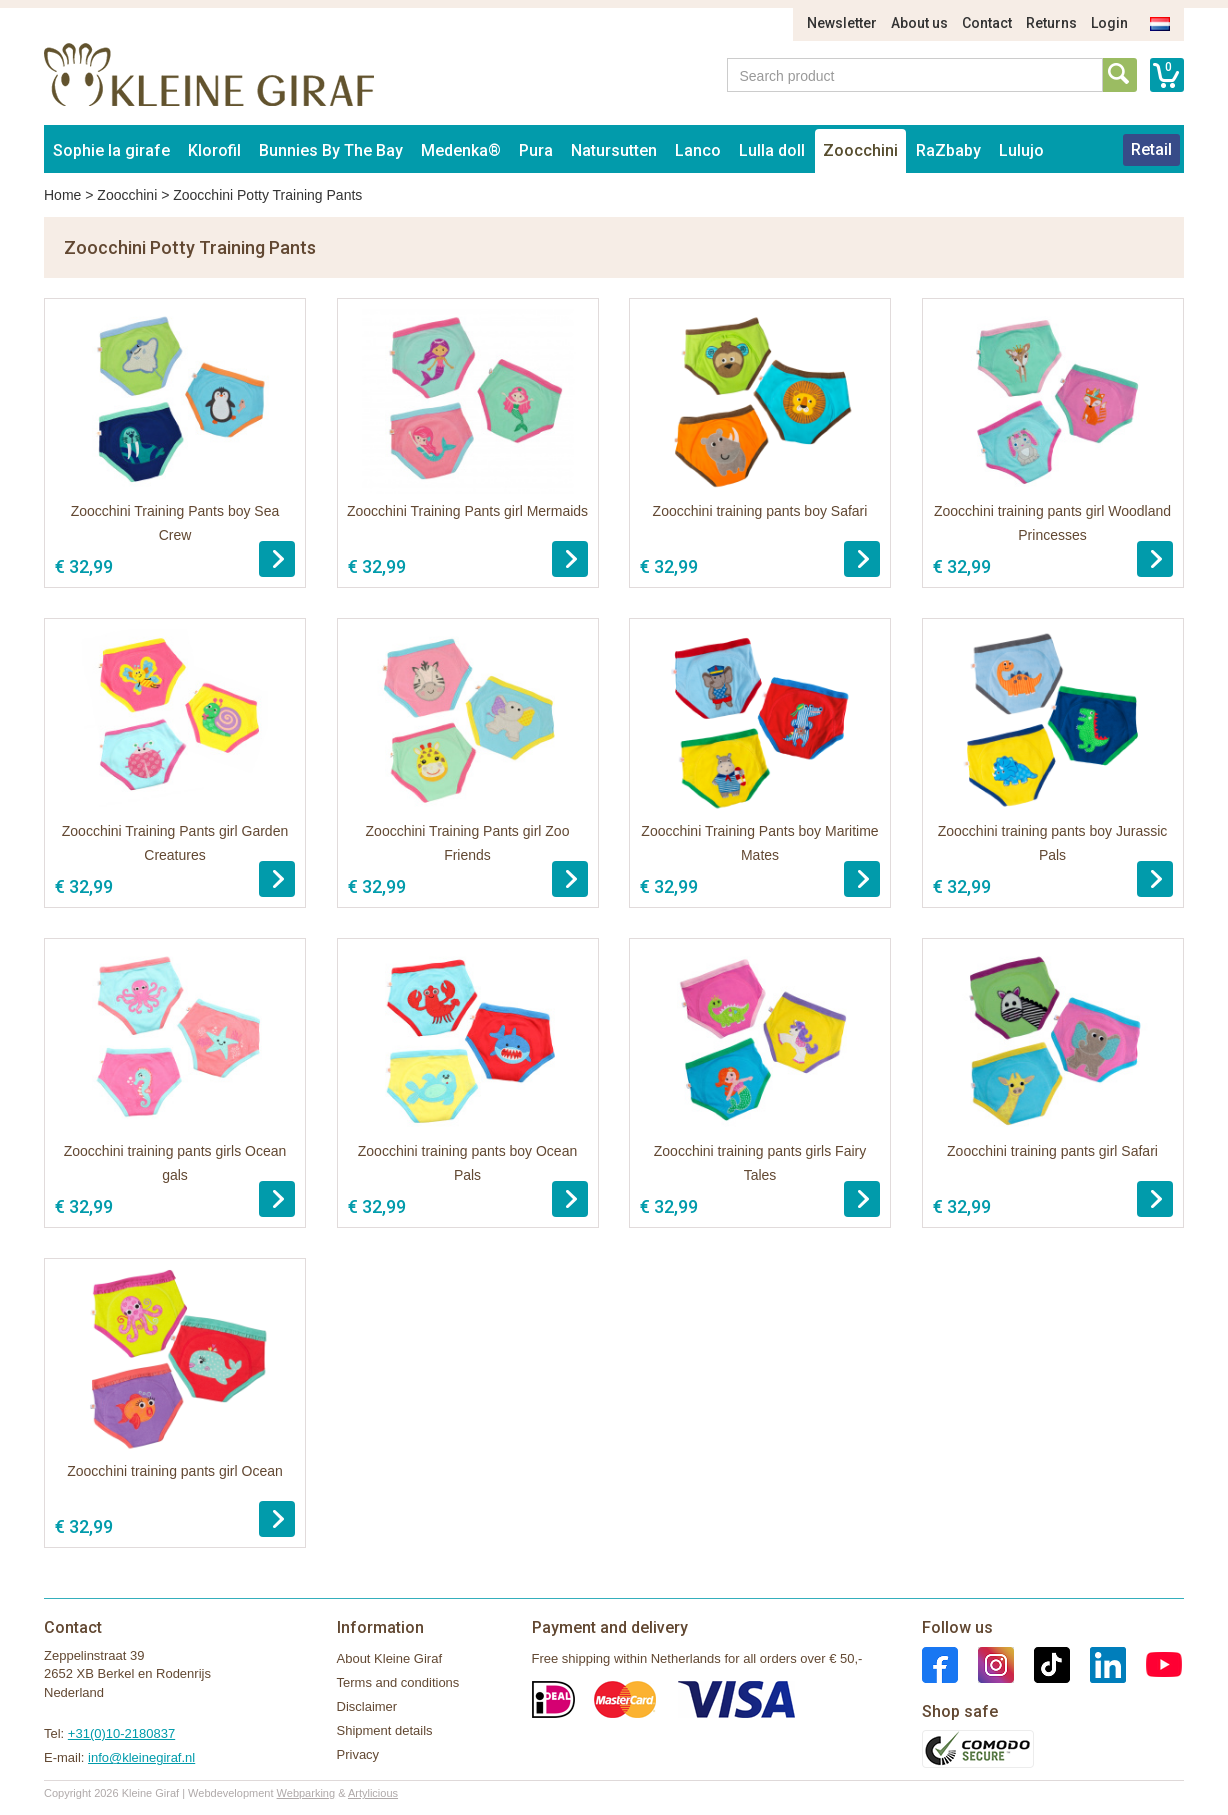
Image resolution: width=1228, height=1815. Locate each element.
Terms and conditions (398, 1682)
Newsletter (842, 23)
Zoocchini (860, 150)
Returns (1051, 23)
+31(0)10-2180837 (121, 1733)
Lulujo (1021, 150)
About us (919, 23)
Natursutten (614, 150)
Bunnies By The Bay (331, 150)
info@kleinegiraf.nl (141, 1757)
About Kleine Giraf (390, 1658)
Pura (536, 150)
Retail (1151, 149)
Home (62, 195)
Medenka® (461, 150)
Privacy (358, 1754)
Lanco (698, 150)
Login (1109, 23)
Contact (987, 23)
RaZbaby (948, 150)
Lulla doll (772, 150)
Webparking (306, 1793)
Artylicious (373, 1793)
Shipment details (385, 1730)
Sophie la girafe (111, 150)
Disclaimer (367, 1706)
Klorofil (214, 150)
